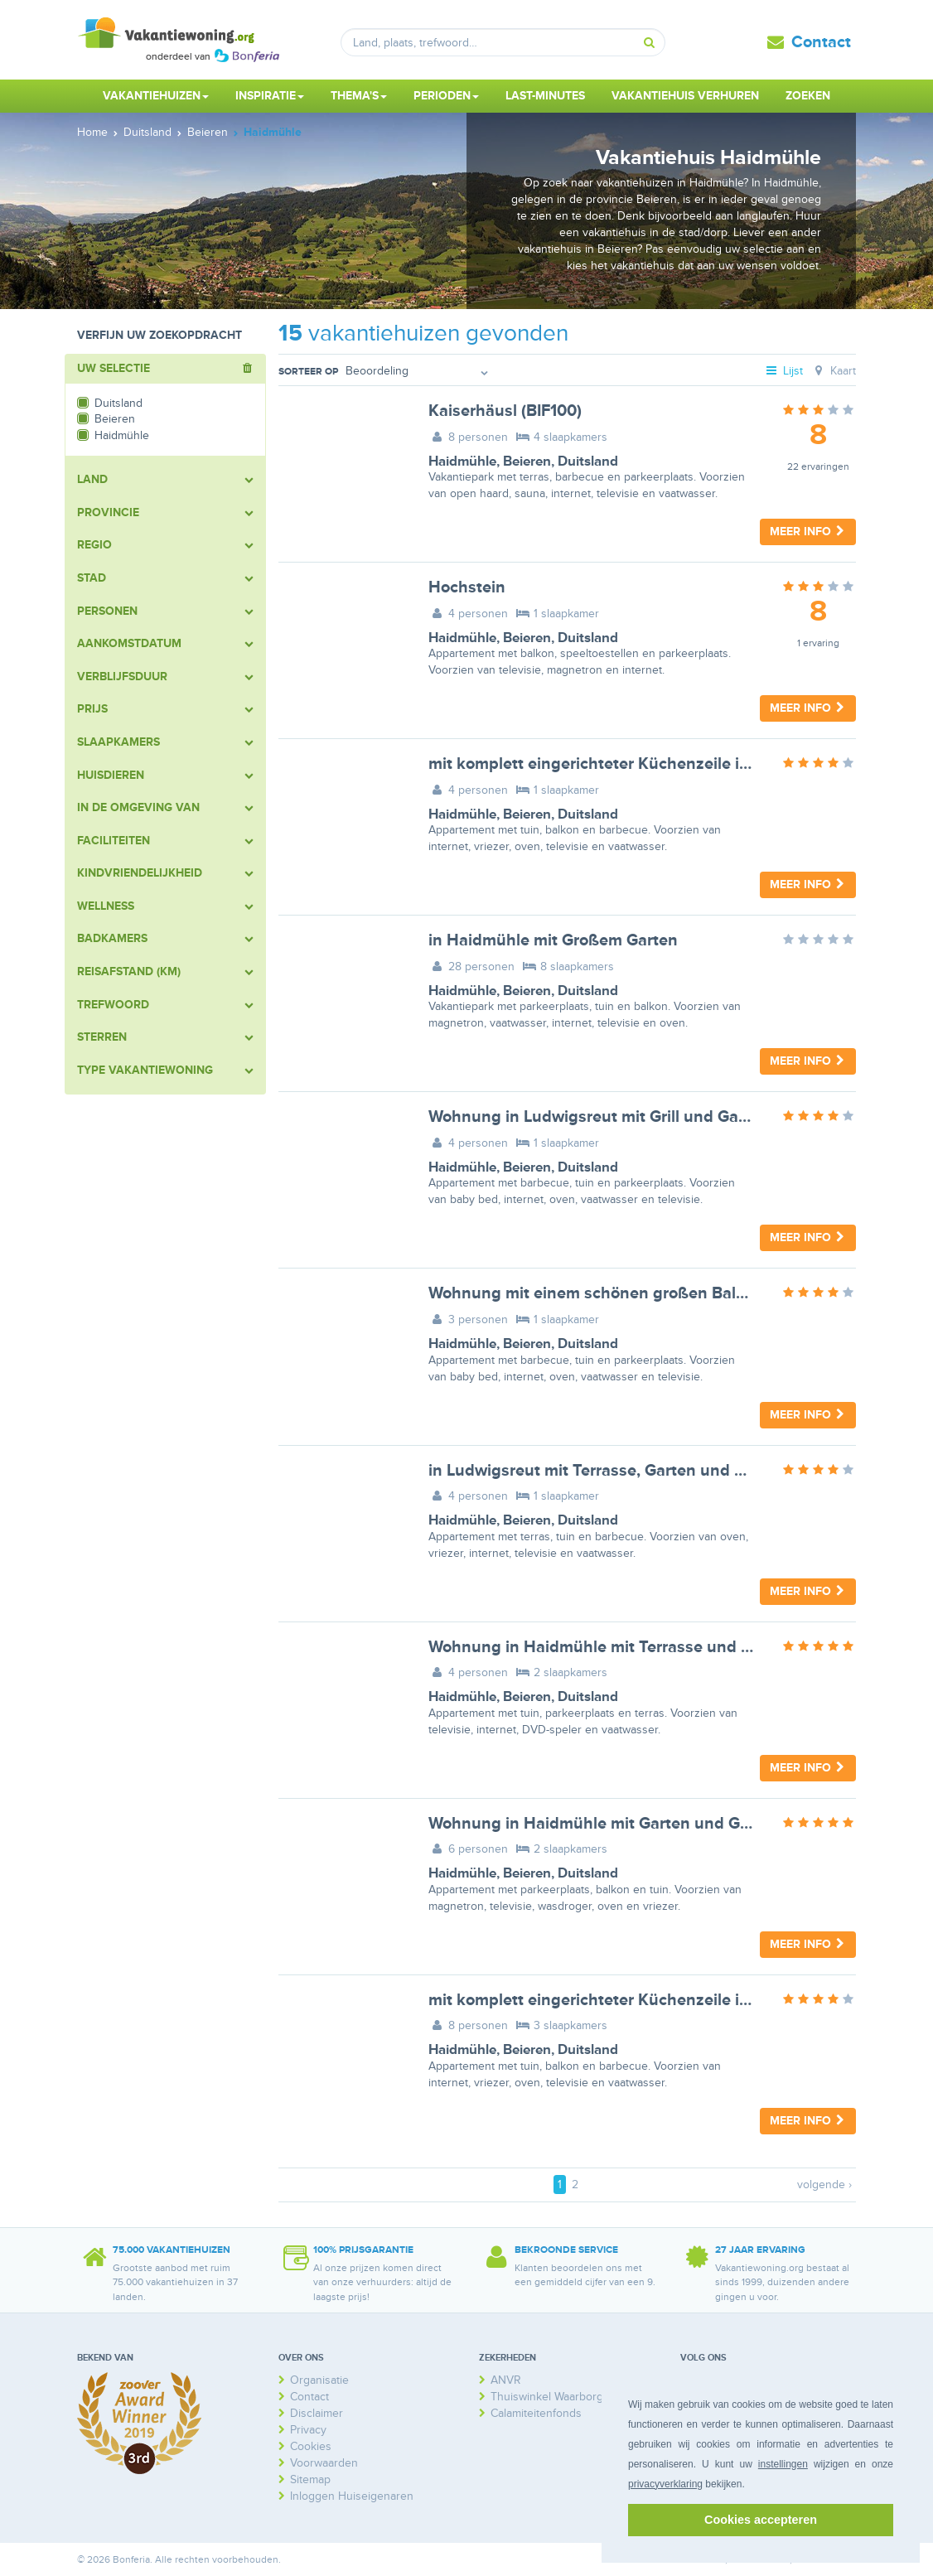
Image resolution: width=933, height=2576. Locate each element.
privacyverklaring (665, 2484)
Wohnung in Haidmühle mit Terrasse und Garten (610, 1647)
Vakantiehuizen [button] (156, 96)
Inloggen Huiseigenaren (351, 2496)
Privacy (308, 2430)
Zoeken (808, 96)
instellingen (783, 2464)
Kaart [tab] (833, 371)
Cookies (310, 2446)
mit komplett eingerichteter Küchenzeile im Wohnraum (633, 764)
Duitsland (588, 461)
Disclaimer (316, 2413)
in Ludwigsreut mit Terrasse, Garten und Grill (596, 1471)
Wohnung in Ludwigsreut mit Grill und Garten (598, 1117)
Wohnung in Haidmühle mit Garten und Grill (593, 1824)
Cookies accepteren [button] (760, 2519)
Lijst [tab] (784, 371)
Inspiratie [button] (269, 96)
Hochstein (466, 587)
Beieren (527, 461)
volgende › (824, 2184)
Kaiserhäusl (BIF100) (505, 411)
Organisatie (319, 2380)
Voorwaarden (324, 2463)
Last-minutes (545, 96)
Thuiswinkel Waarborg (547, 2397)
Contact (821, 42)
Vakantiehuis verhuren (685, 96)
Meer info (808, 531)
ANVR (506, 2380)
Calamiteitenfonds (536, 2413)
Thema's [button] (359, 96)
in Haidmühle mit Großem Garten (553, 940)
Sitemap (310, 2479)
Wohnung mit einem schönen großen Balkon (596, 1293)
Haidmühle (462, 461)
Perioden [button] (446, 96)
